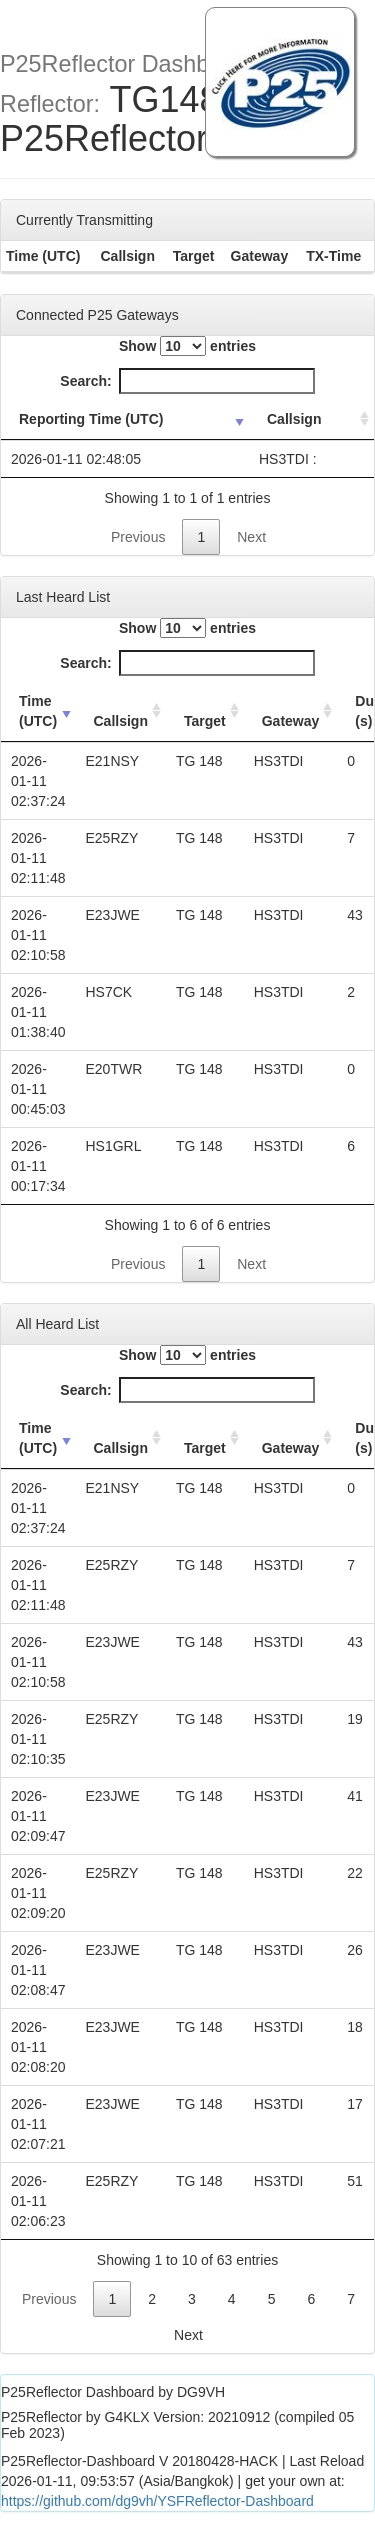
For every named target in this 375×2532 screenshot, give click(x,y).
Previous (138, 537)
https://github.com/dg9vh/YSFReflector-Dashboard (157, 2501)
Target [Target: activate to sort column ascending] (205, 721)
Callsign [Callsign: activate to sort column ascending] (294, 419)
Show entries (187, 346)
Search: (187, 381)
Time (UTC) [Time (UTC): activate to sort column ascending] (38, 711)
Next (251, 537)
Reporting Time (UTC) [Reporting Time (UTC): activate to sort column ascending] (91, 419)
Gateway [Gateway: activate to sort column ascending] (291, 721)
